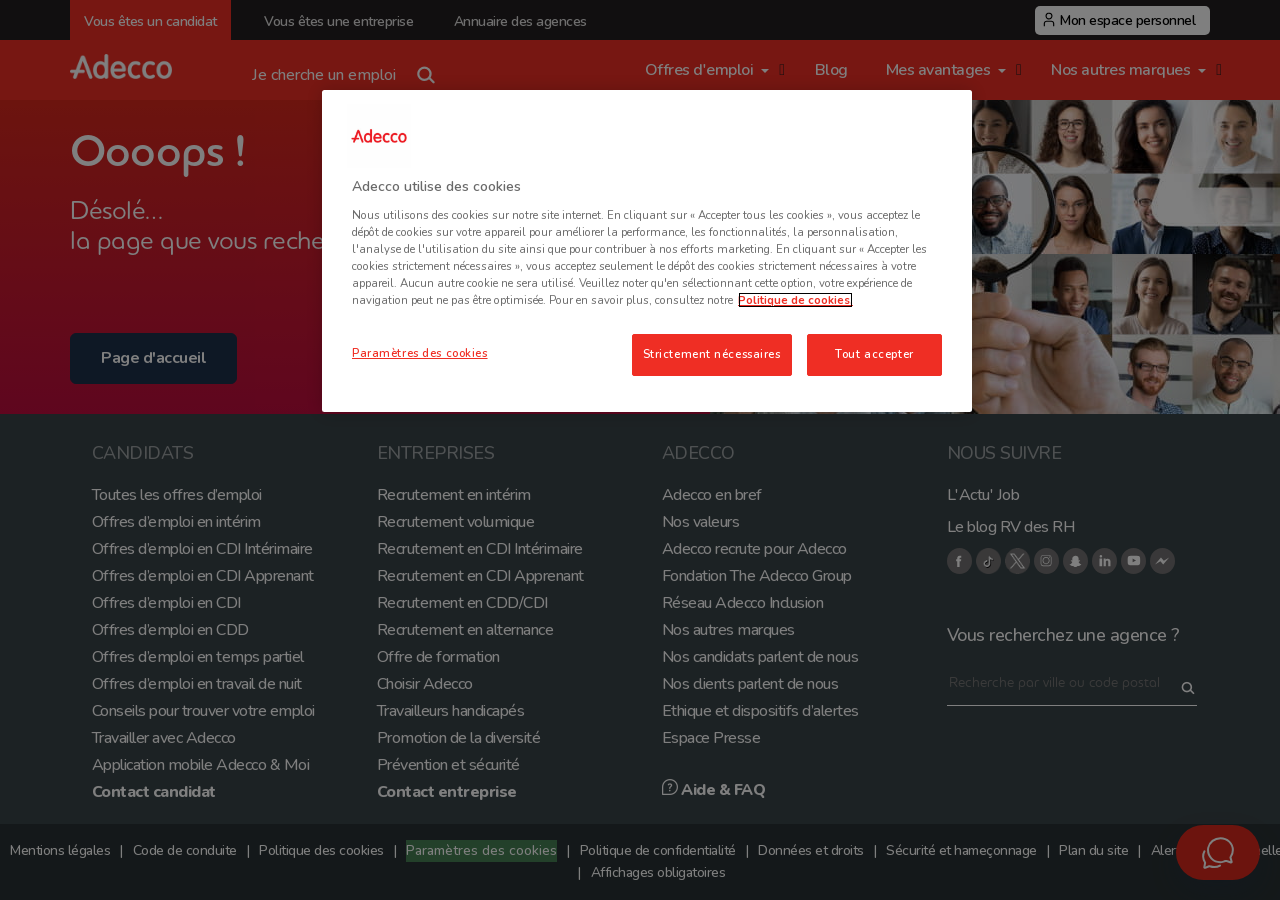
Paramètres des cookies (420, 353)
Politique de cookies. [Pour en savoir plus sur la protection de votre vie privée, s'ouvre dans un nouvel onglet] (795, 300)
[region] (647, 251)
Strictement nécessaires (712, 354)
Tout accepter (874, 354)
